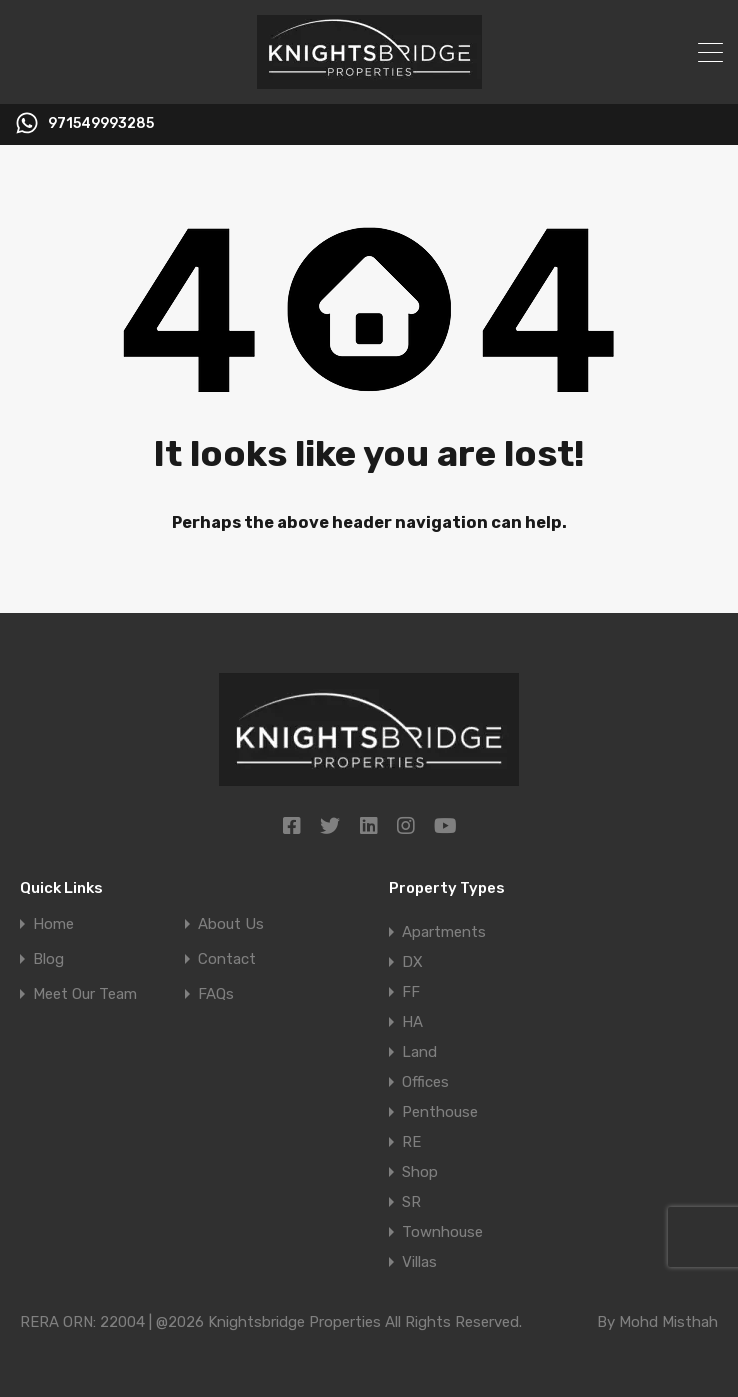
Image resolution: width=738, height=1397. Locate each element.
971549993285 (101, 124)
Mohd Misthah (668, 1322)
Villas (419, 1262)
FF (411, 992)
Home (53, 924)
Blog (48, 959)
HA (412, 1022)
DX (412, 962)
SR (411, 1202)
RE (411, 1142)
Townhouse (442, 1232)
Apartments (444, 932)
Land (419, 1052)
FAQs (216, 994)
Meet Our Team (85, 994)
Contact (227, 959)
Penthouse (440, 1112)
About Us (231, 924)
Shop (420, 1172)
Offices (425, 1082)
